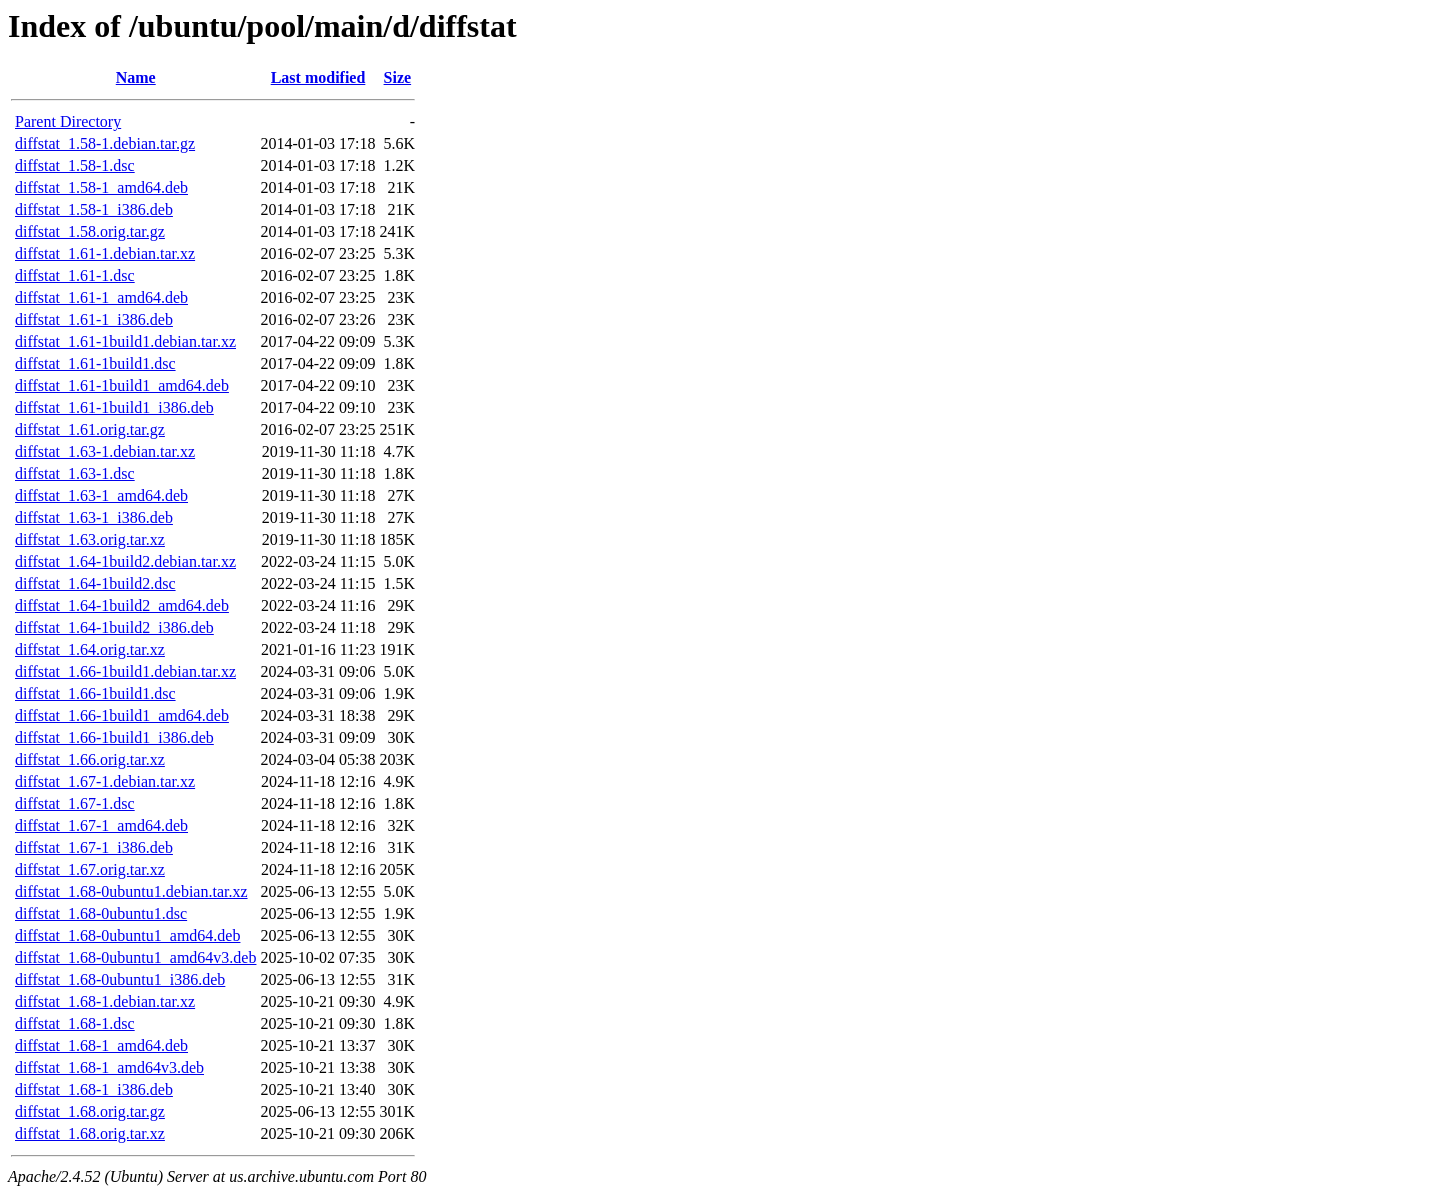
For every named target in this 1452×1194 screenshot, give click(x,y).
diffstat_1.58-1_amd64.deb (101, 187)
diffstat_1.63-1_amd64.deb (101, 495)
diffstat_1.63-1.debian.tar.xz (105, 451)
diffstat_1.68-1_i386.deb (94, 1089)
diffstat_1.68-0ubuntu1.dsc (101, 913)
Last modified (318, 77)
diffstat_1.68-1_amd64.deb (101, 1045)
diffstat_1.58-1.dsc (75, 165)
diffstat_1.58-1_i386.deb (94, 209)
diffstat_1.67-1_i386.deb (94, 847)
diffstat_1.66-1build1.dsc (95, 693)
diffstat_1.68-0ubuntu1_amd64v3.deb (135, 957)
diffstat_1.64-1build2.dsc (95, 583)
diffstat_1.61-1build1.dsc (95, 363)
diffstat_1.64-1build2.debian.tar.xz (125, 561)
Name (136, 77)
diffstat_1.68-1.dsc (75, 1023)
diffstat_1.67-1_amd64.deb (101, 825)
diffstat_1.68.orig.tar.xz (90, 1133)
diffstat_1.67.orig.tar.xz (90, 869)
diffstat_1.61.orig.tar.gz (90, 429)
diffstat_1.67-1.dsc (75, 803)
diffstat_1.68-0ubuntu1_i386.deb (120, 979)
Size (398, 77)
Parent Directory (68, 121)
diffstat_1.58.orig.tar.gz (90, 231)
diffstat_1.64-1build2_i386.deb (114, 627)
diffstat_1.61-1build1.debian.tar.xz (125, 341)
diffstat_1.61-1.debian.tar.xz (105, 253)
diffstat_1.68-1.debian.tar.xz (105, 1001)
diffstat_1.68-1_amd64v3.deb (109, 1067)
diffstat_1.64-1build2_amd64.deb (122, 605)
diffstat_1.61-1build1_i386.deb (114, 407)
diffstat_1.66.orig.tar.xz (90, 759)
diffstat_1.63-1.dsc (75, 473)
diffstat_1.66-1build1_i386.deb (114, 737)
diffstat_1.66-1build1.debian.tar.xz (125, 671)
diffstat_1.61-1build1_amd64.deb (122, 385)
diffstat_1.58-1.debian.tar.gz (105, 143)
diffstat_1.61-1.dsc (75, 275)
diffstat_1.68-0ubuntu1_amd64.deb (127, 935)
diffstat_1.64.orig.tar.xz (90, 649)
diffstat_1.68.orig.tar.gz (90, 1111)
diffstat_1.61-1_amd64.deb (101, 297)
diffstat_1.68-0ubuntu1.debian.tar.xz (131, 891)
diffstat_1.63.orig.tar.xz (90, 539)
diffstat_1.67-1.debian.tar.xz (105, 781)
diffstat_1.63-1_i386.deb (94, 517)
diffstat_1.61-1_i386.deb (94, 319)
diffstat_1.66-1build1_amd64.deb (122, 715)
